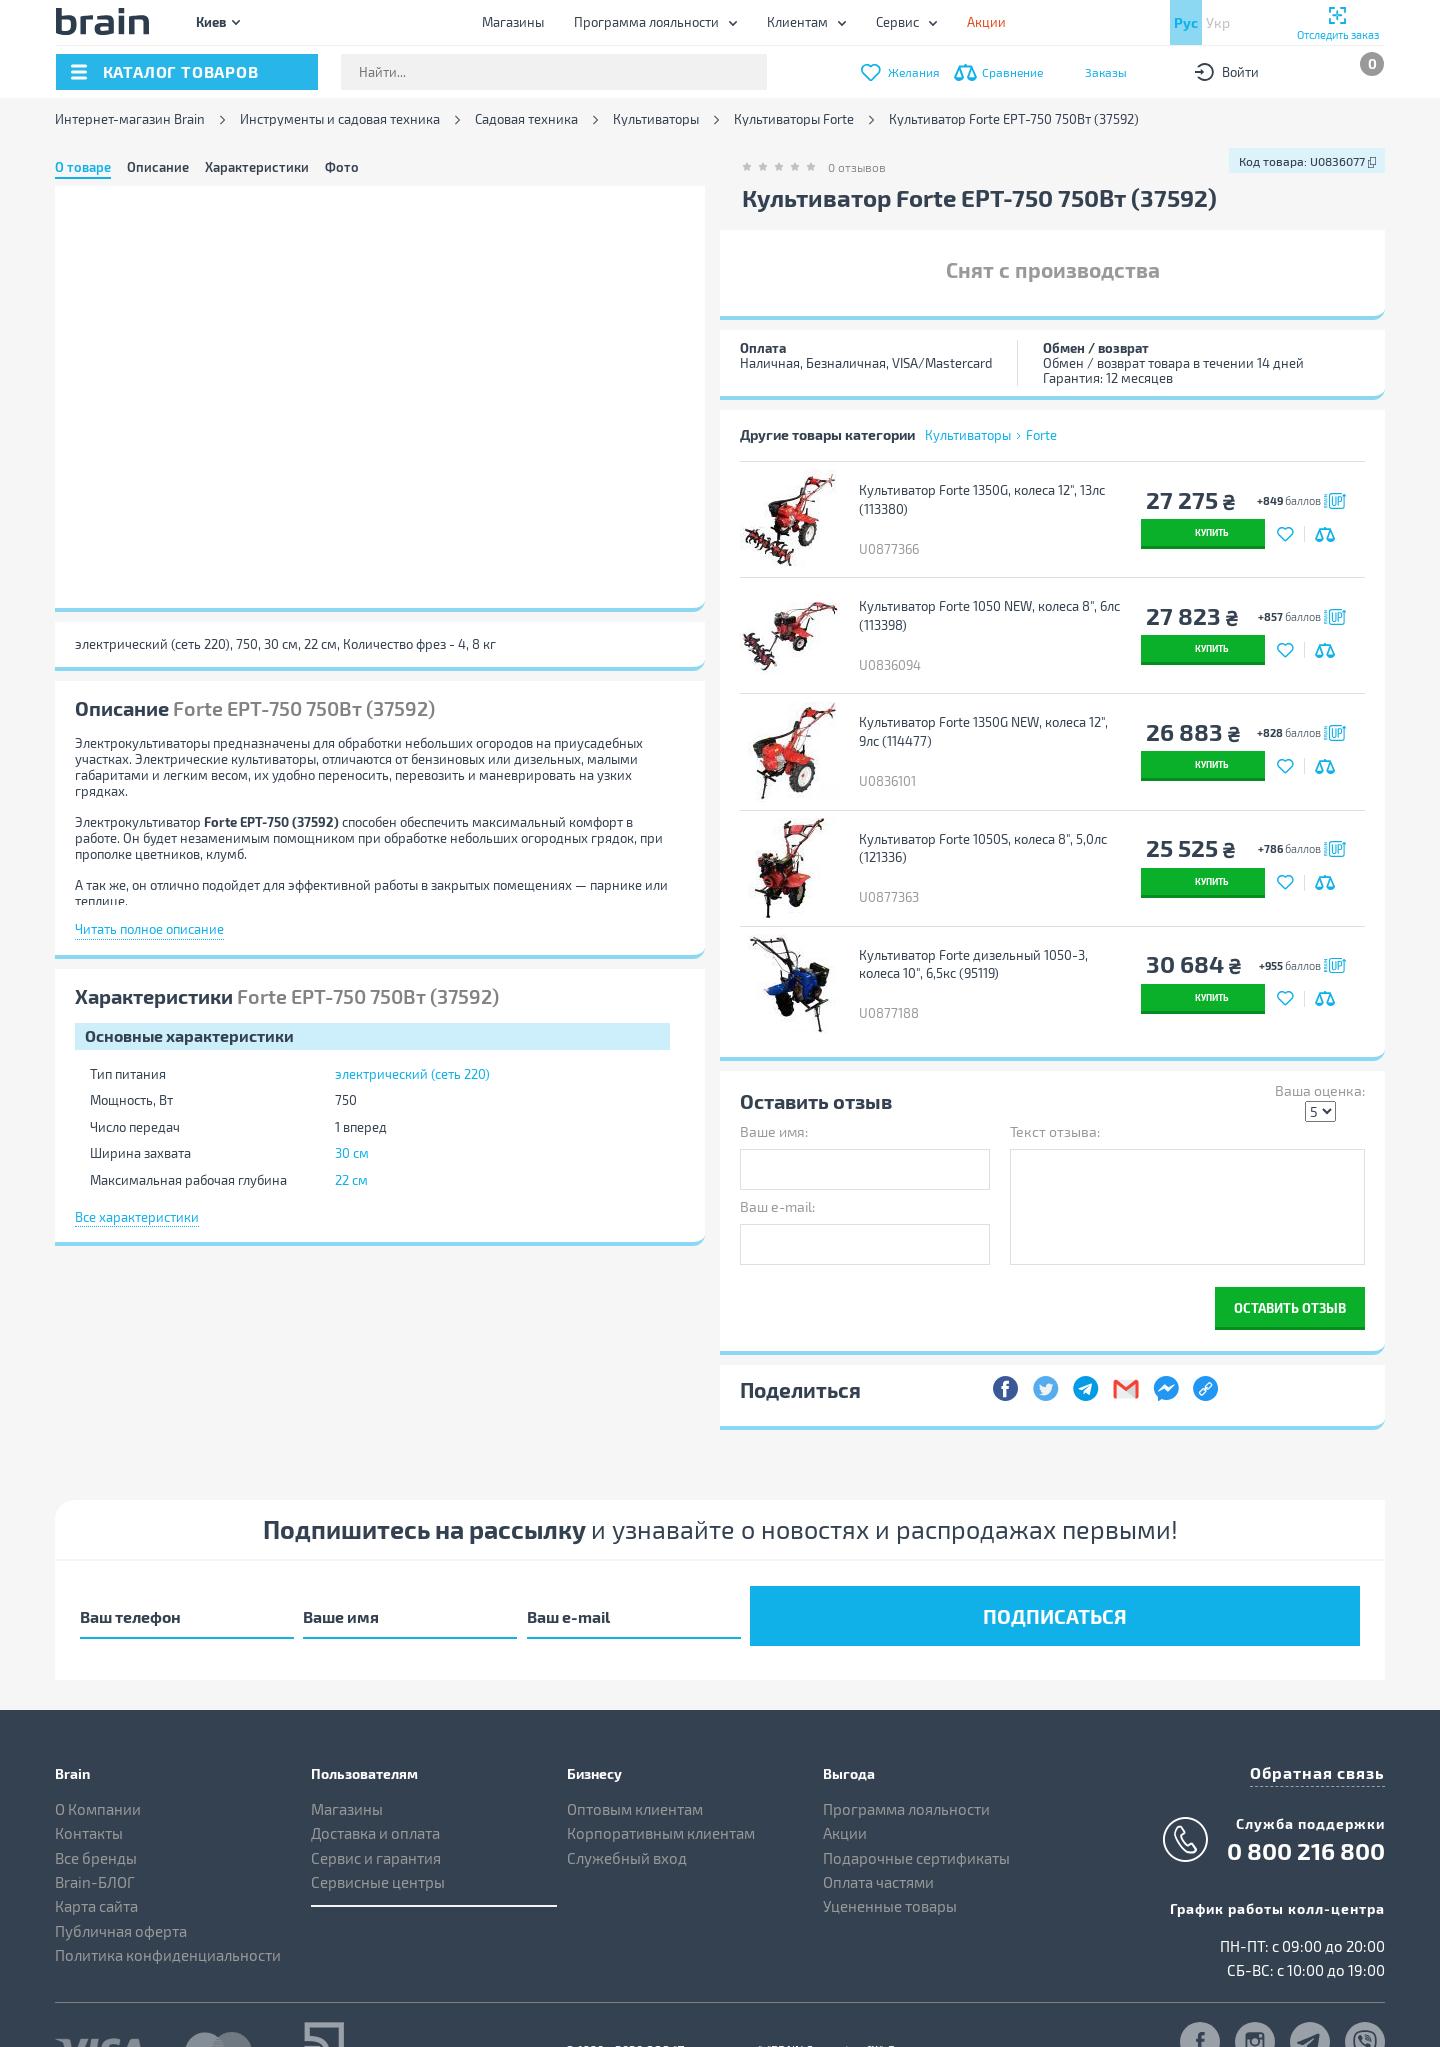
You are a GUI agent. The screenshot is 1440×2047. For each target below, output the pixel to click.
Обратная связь (1325, 1715)
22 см (351, 1180)
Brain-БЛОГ (95, 1827)
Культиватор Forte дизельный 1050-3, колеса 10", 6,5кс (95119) (970, 927)
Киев (211, 21)
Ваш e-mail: (777, 1160)
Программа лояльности (646, 22)
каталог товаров (181, 71)
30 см (352, 1153)
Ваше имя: (774, 1085)
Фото (342, 167)
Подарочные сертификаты (916, 1803)
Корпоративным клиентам (661, 1779)
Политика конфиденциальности (168, 1901)
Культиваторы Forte (794, 119)
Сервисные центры (378, 1827)
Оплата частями (878, 1827)
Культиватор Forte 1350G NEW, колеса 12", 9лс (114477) (980, 713)
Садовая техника (526, 119)
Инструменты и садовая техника (340, 119)
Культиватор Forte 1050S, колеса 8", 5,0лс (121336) (980, 820)
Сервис (897, 22)
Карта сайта (96, 1852)
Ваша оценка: (1320, 1044)
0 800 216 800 (1306, 1793)
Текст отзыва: (1055, 1085)
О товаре (83, 167)
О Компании (98, 1754)
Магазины (513, 22)
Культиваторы (656, 119)
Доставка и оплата (375, 1779)
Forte (1041, 435)
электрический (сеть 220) (412, 1074)
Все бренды (96, 1803)
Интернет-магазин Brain (130, 119)
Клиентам (797, 22)
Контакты (89, 1779)
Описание (158, 167)
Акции (845, 1779)
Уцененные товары (890, 1852)
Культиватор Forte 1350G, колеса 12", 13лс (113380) (979, 499)
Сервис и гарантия (376, 1803)
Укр (1218, 22)
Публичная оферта (121, 1876)
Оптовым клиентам (635, 1754)
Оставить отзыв (1290, 1261)
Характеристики (257, 167)
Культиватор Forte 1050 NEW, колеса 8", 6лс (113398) (986, 606)
